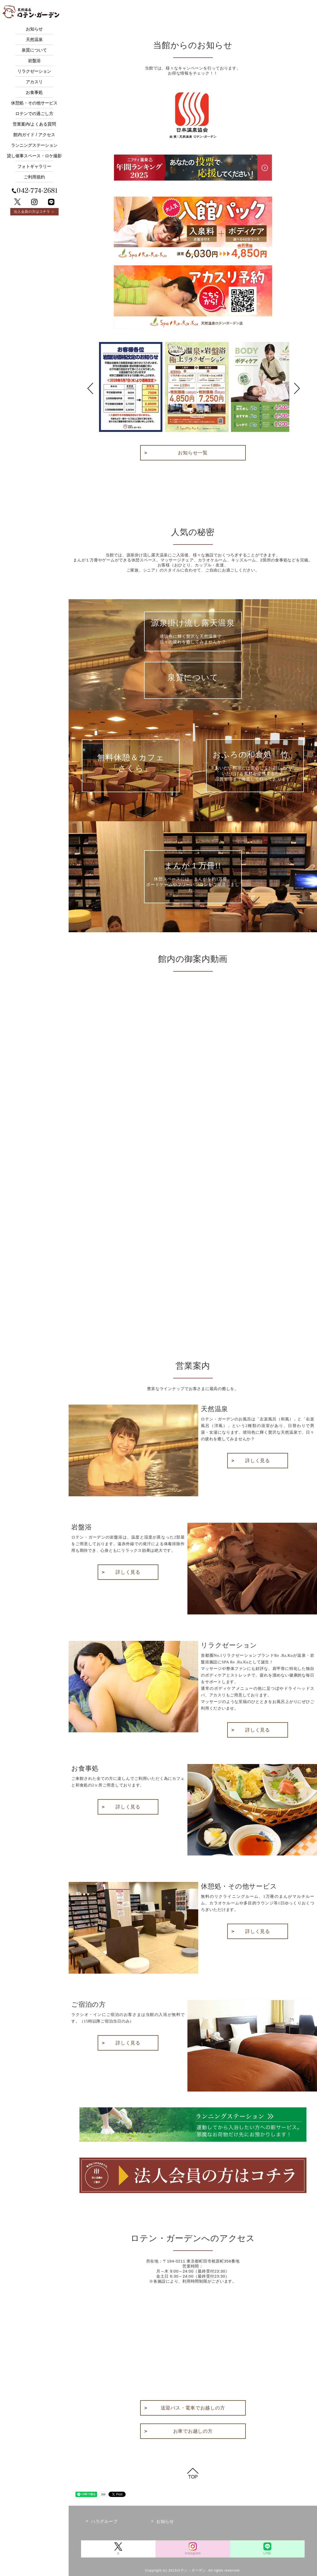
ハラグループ (104, 2521)
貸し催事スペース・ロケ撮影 (34, 156)
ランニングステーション (34, 145)
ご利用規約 (34, 177)
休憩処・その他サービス (34, 103)
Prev (90, 388)
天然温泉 (34, 39)
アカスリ (34, 82)
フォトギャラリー (34, 166)
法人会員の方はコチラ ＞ (34, 212)
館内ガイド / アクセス (34, 134)
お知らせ (34, 29)
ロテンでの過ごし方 (34, 113)
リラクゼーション (34, 71)
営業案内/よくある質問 (34, 124)
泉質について (34, 50)
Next (297, 388)
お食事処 (34, 92)
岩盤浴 (34, 60)
